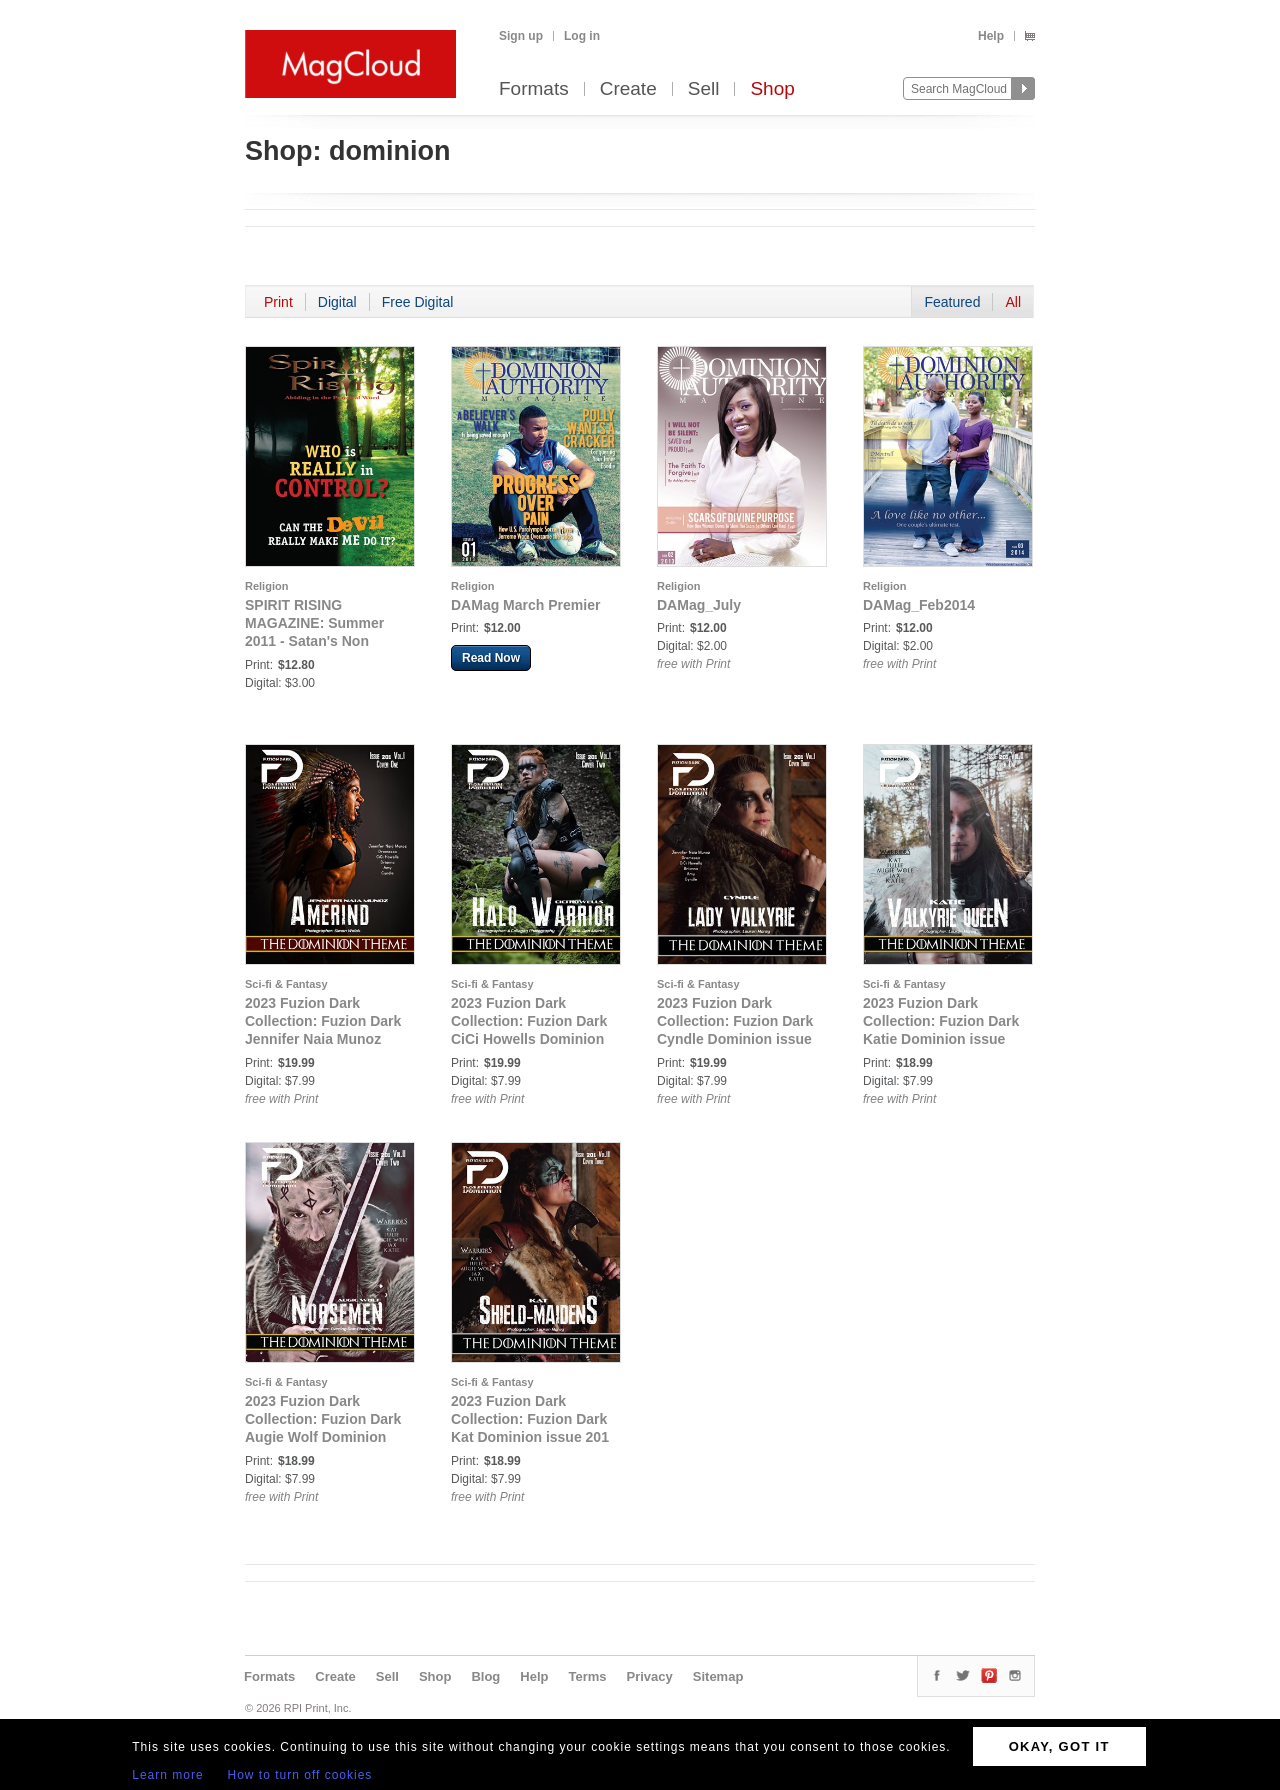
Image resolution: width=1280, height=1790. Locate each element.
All (1013, 302)
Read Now (491, 658)
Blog (485, 1676)
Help (991, 36)
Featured (952, 302)
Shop (772, 89)
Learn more (167, 1775)
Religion (266, 586)
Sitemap (718, 1676)
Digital (337, 302)
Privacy (650, 1676)
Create (628, 89)
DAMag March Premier (525, 605)
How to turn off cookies (300, 1775)
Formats (534, 89)
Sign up (521, 36)
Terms (587, 1676)
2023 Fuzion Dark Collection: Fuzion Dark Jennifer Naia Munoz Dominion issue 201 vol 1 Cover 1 (323, 1039)
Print (278, 302)
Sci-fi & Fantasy (286, 984)
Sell (704, 89)
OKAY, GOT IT (1059, 1746)
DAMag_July (699, 605)
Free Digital (418, 302)
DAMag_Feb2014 (919, 605)
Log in (582, 36)
